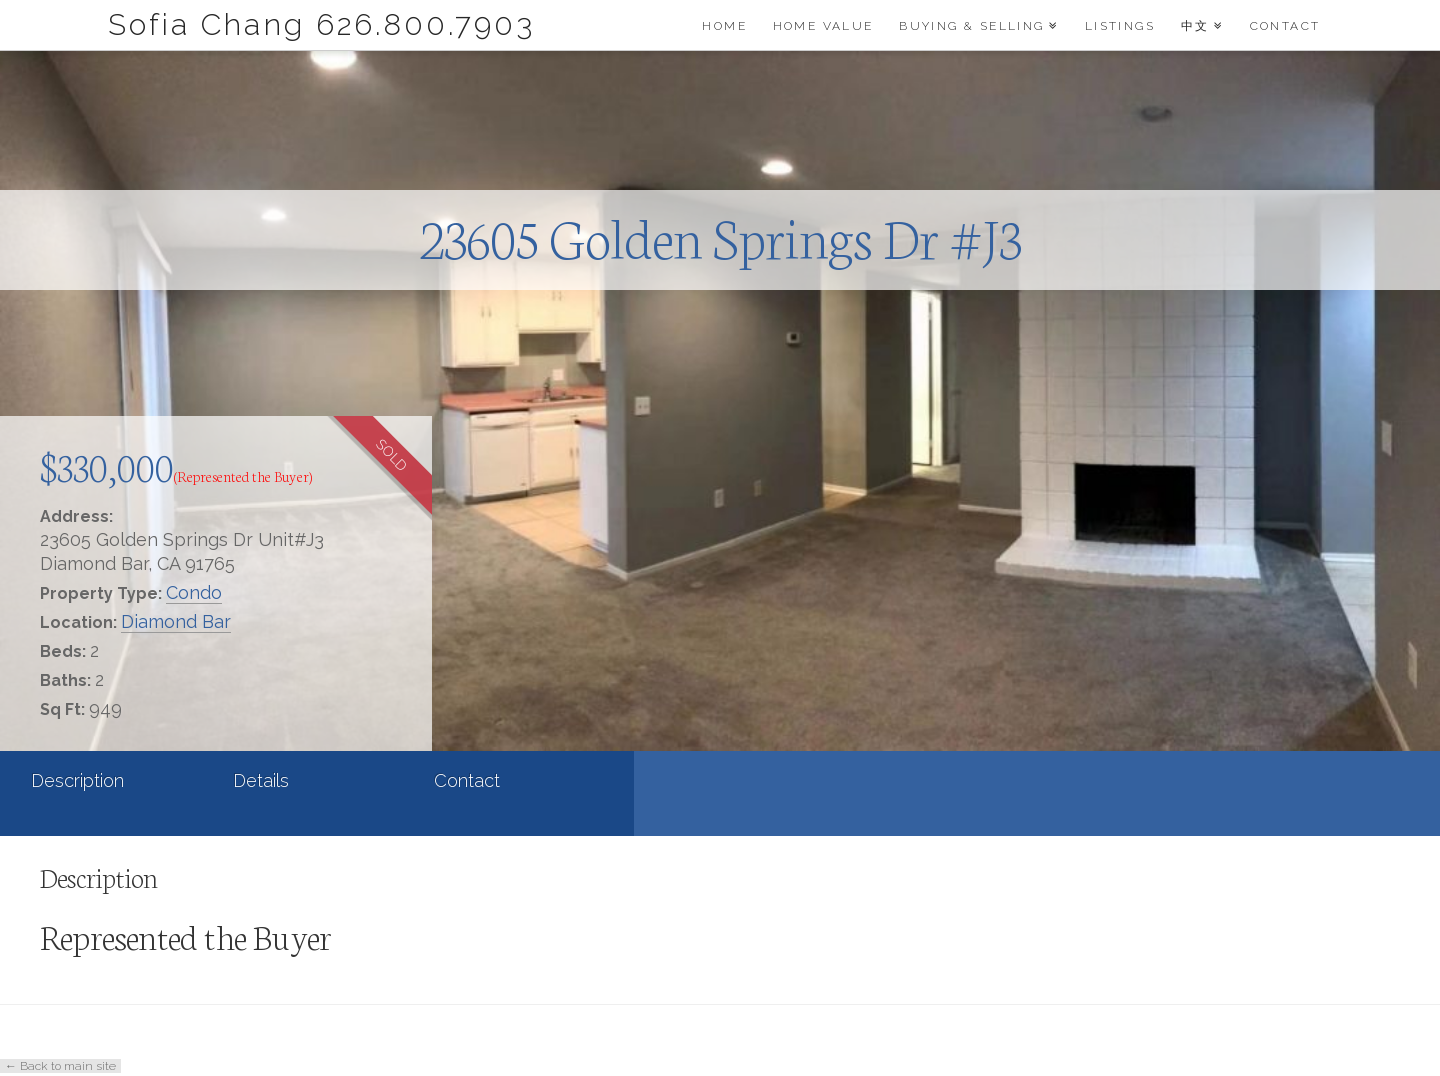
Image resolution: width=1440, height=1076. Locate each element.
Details (261, 780)
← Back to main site (60, 1066)
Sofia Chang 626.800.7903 (321, 25)
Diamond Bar (176, 621)
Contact (467, 780)
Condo (194, 592)
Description (77, 780)
